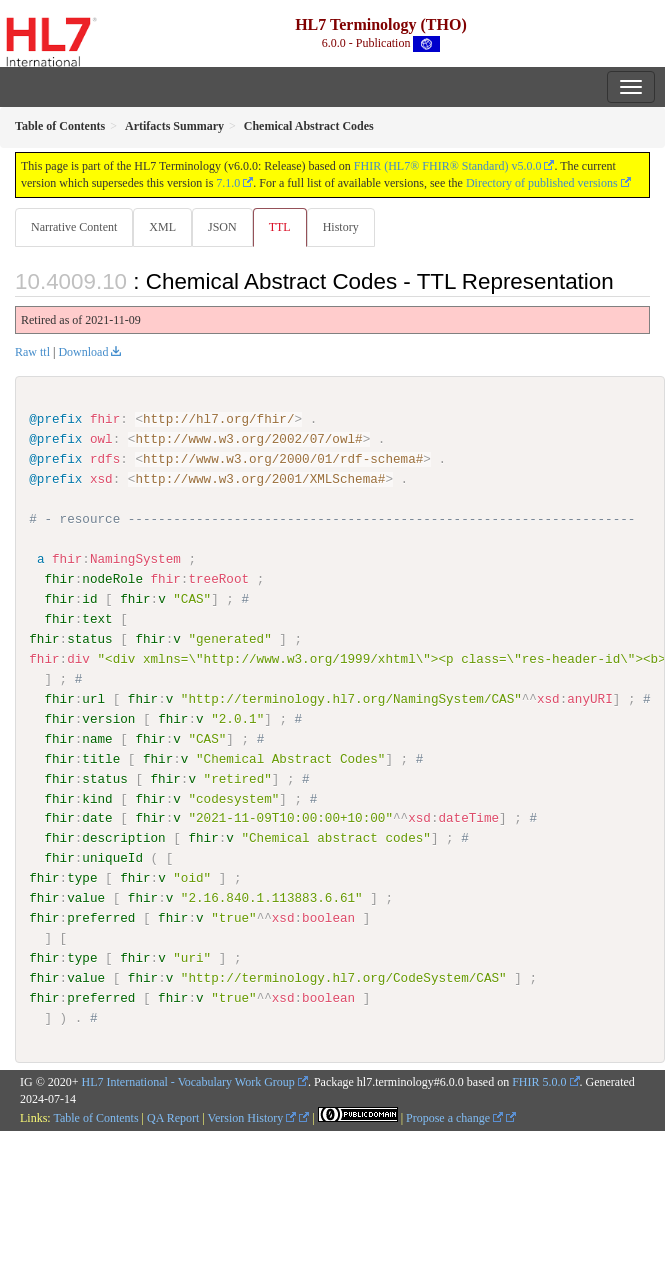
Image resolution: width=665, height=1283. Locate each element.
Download (83, 352)
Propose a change (454, 1118)
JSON (222, 227)
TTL (280, 227)
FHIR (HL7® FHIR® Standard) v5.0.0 (448, 166)
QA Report (173, 1118)
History (341, 227)
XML (162, 227)
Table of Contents (95, 1118)
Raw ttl (32, 352)
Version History (252, 1118)
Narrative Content (74, 227)
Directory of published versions (542, 183)
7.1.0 (228, 183)
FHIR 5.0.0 (539, 1081)
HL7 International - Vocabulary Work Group (188, 1081)
